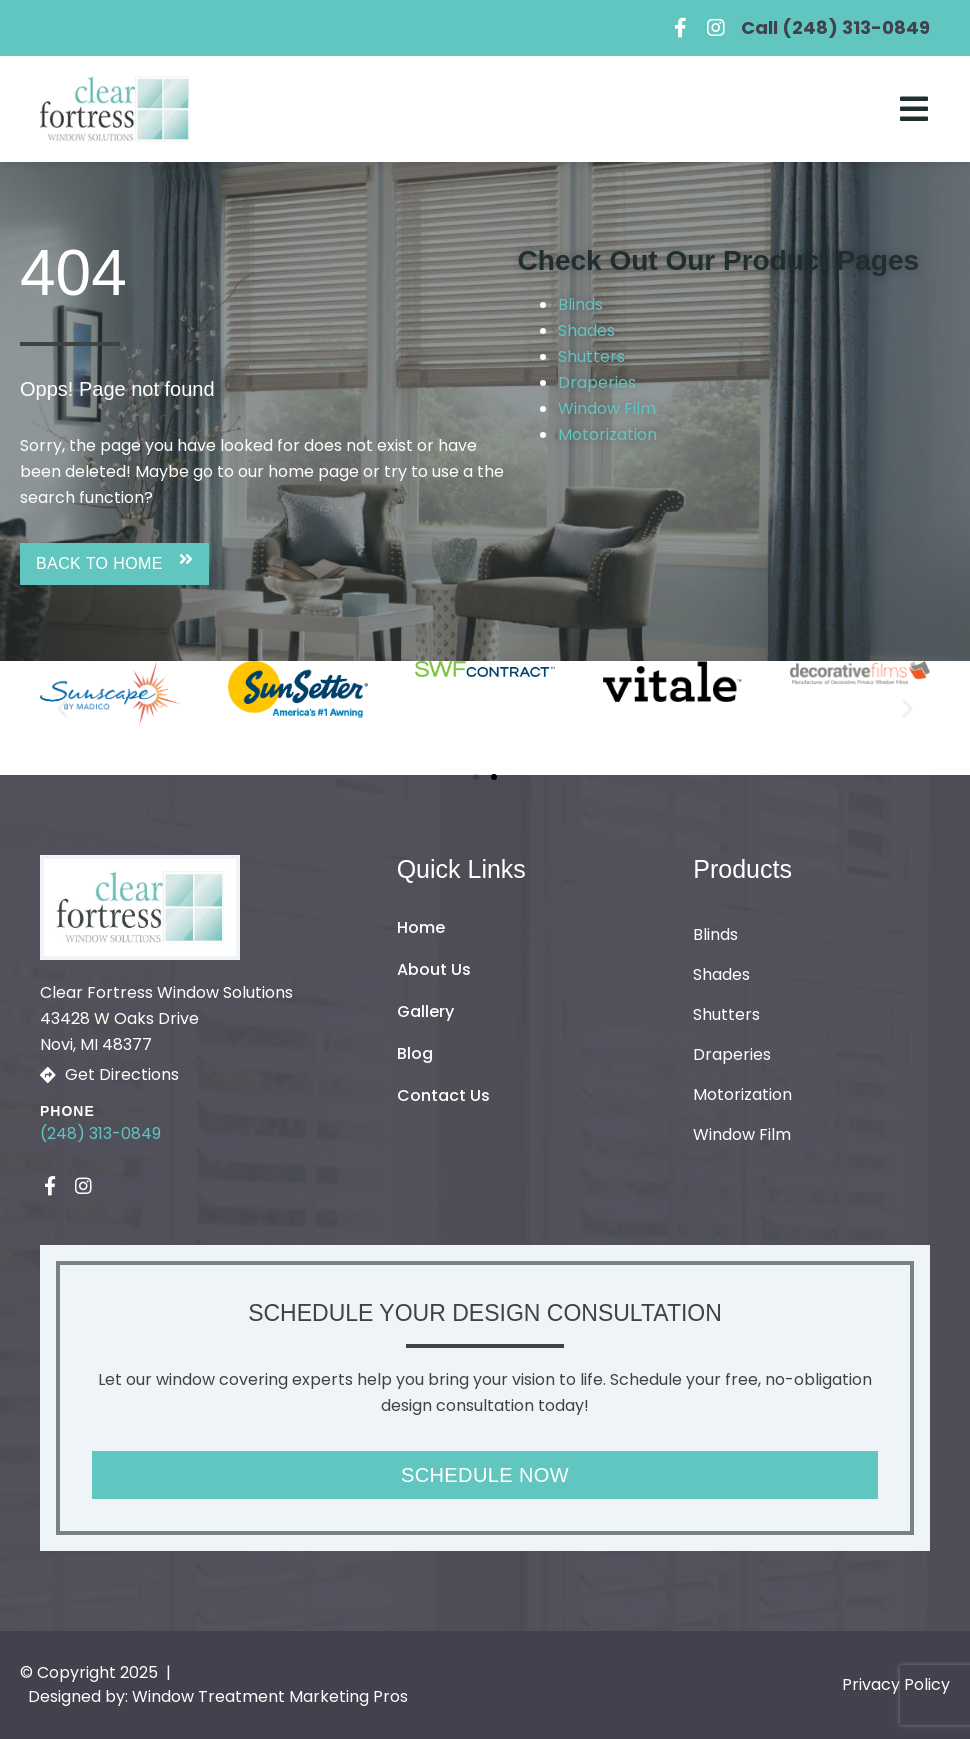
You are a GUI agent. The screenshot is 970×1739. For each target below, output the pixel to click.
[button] (114, 564)
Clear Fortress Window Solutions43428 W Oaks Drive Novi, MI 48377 (166, 1018)
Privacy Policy (896, 1684)
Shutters (591, 356)
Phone (67, 1111)
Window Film (607, 408)
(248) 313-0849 (100, 1133)
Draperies (597, 382)
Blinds (580, 304)
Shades (586, 330)
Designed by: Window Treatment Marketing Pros (218, 1696)
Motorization (607, 434)
